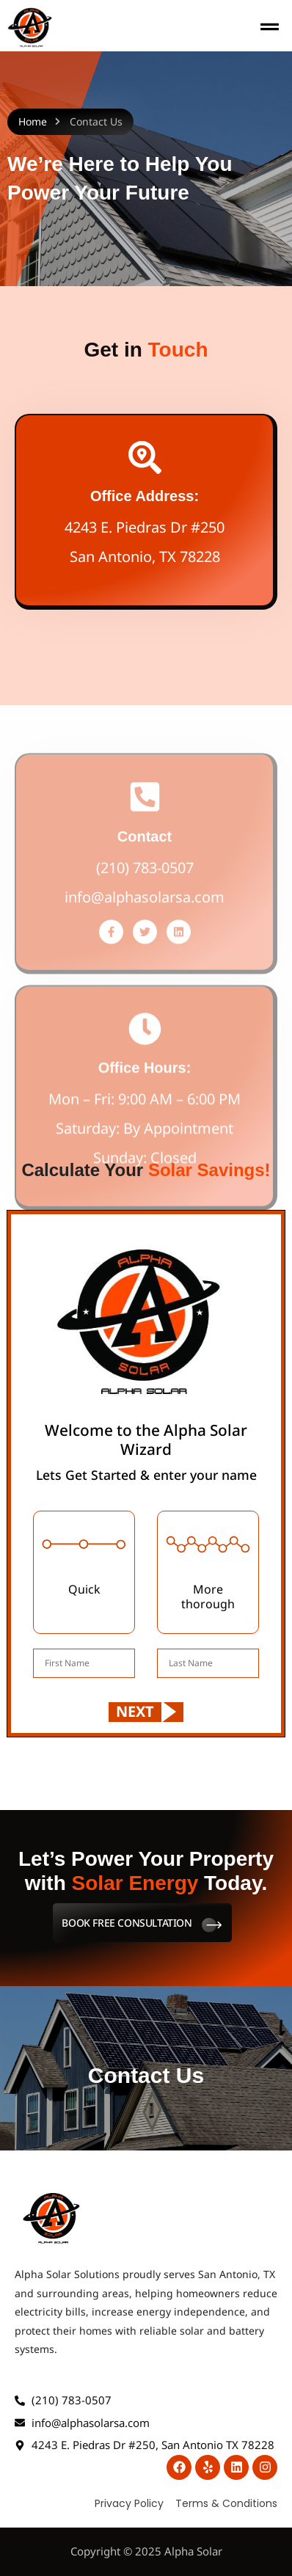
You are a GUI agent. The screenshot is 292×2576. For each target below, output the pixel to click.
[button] (270, 27)
